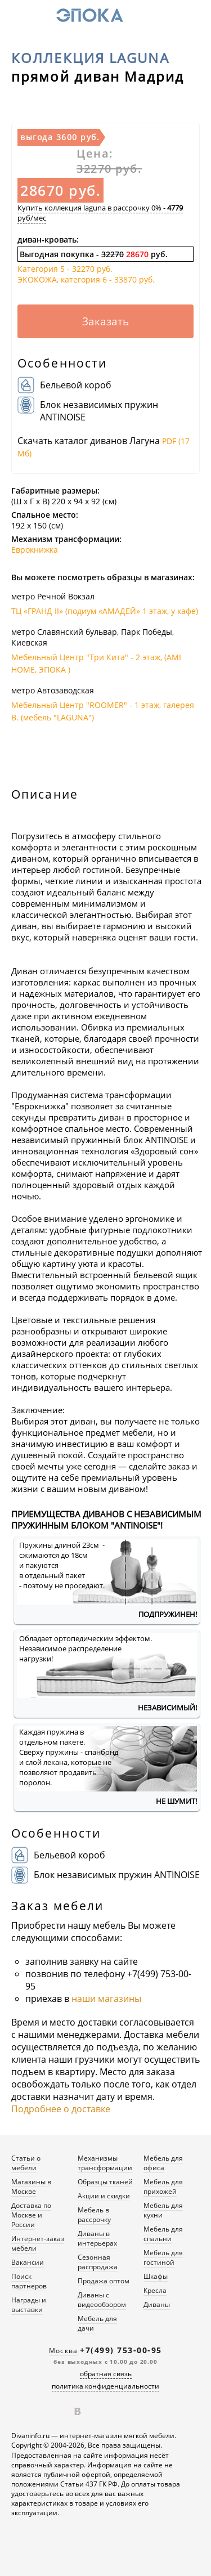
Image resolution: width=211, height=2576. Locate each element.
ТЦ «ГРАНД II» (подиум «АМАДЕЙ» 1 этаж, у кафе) (104, 611)
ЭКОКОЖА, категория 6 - (86, 279)
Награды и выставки (28, 2304)
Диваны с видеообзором (102, 2299)
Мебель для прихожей (163, 2186)
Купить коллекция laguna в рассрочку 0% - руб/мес (100, 213)
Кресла (155, 2290)
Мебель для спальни (163, 2233)
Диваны (156, 2304)
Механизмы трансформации (105, 2162)
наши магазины (106, 1998)
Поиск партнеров (29, 2281)
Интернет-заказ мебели (37, 2243)
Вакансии (27, 2262)
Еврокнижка (34, 549)
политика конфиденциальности (105, 2386)
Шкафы (155, 2276)
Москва (63, 2350)
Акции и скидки (104, 2196)
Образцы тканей (105, 2182)
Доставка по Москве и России (31, 2215)
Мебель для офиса (163, 2162)
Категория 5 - (65, 268)
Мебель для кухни (163, 2210)
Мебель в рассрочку (94, 2214)
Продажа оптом (103, 2281)
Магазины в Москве (31, 2186)
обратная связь (106, 2373)
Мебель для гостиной (163, 2257)
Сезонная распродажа (98, 2262)
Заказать (105, 321)
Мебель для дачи (97, 2323)
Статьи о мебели (26, 2162)
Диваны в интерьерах (97, 2238)
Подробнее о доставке (60, 2109)
